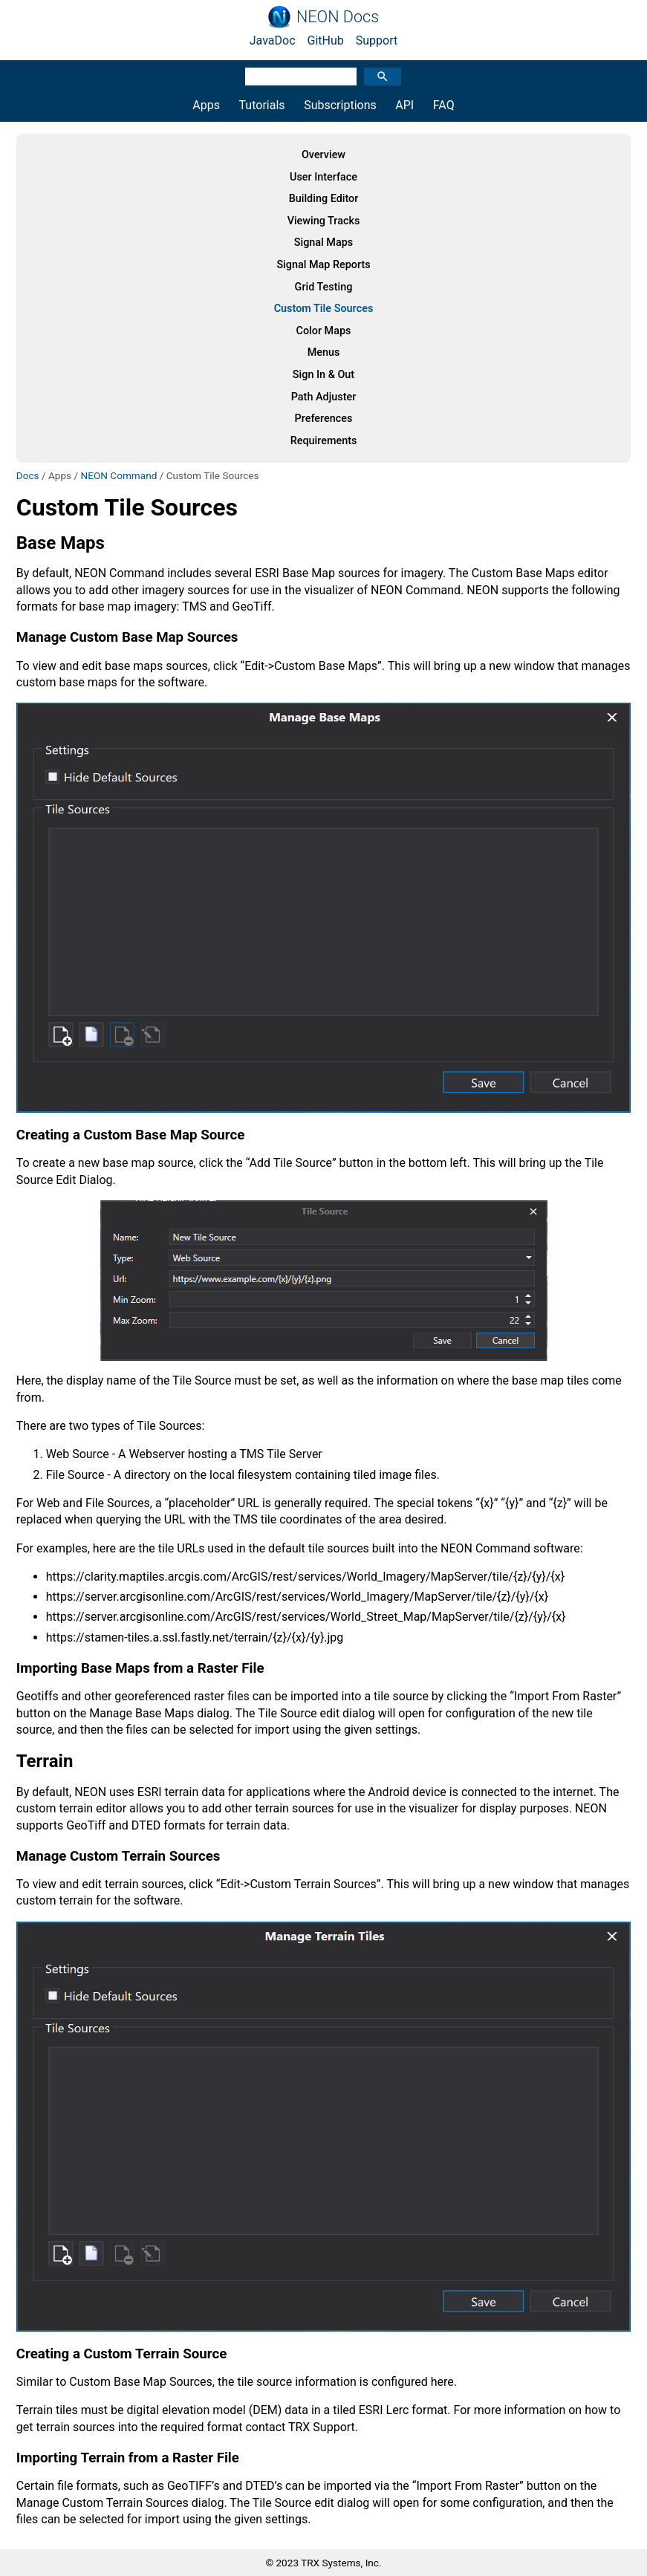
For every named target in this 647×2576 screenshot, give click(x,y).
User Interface (323, 177)
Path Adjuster (324, 397)
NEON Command (118, 475)
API (404, 105)
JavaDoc (273, 40)
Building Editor (324, 198)
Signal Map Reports (323, 264)
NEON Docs (337, 17)
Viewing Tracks (323, 221)
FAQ (444, 105)
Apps (206, 105)
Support (376, 40)
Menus (324, 352)
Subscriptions (340, 105)
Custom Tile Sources (324, 308)
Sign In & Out (323, 374)
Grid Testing (324, 287)
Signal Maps (323, 242)
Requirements (323, 441)
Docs (27, 475)
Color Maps (323, 331)
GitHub (326, 40)
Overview (323, 155)
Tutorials (262, 105)
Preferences (324, 418)
